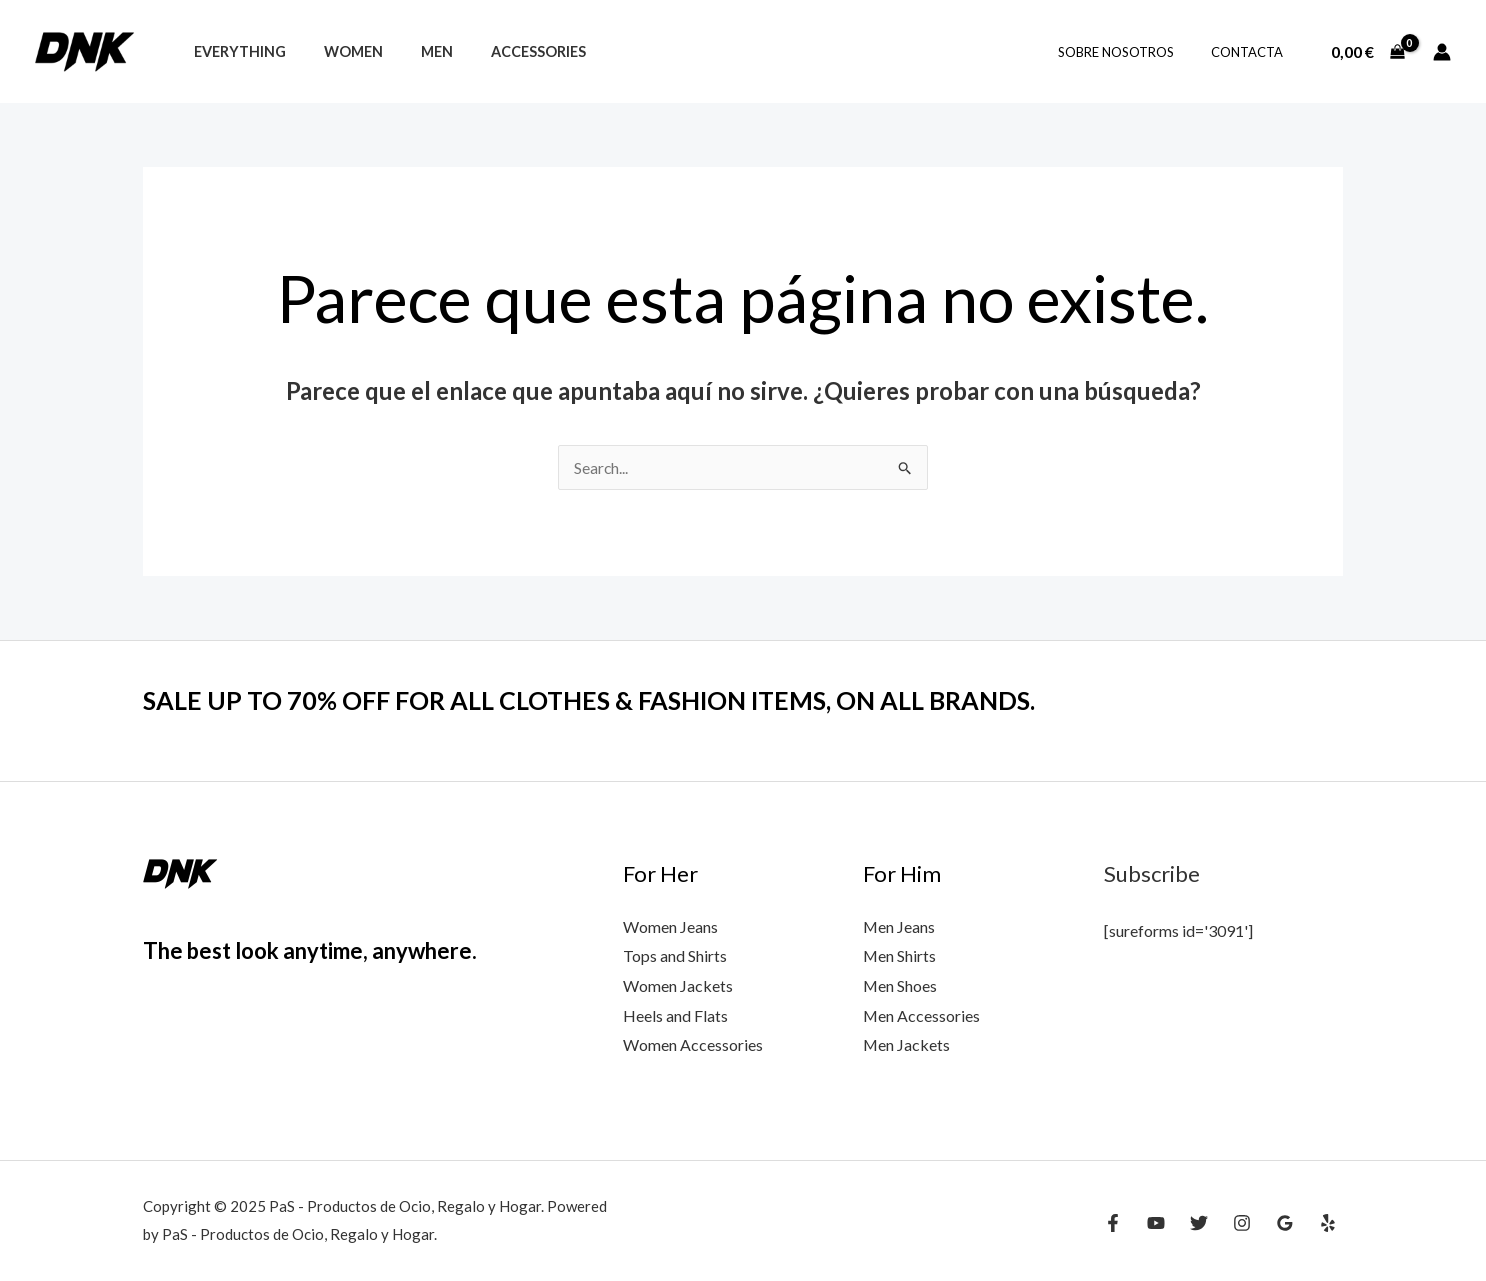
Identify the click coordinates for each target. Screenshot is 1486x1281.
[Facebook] (1113, 1223)
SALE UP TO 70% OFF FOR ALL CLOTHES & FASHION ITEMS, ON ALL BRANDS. (607, 700)
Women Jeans (670, 926)
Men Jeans (899, 926)
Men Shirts (900, 956)
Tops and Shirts (675, 956)
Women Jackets (678, 985)
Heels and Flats (675, 1015)
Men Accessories (922, 1015)
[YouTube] (1156, 1223)
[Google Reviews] (1285, 1223)
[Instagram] (1242, 1223)
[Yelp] (1328, 1223)
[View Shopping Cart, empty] (1367, 52)
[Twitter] (1199, 1223)
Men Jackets (907, 1045)
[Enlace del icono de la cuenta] (1442, 52)
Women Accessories (693, 1045)
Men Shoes (900, 985)
